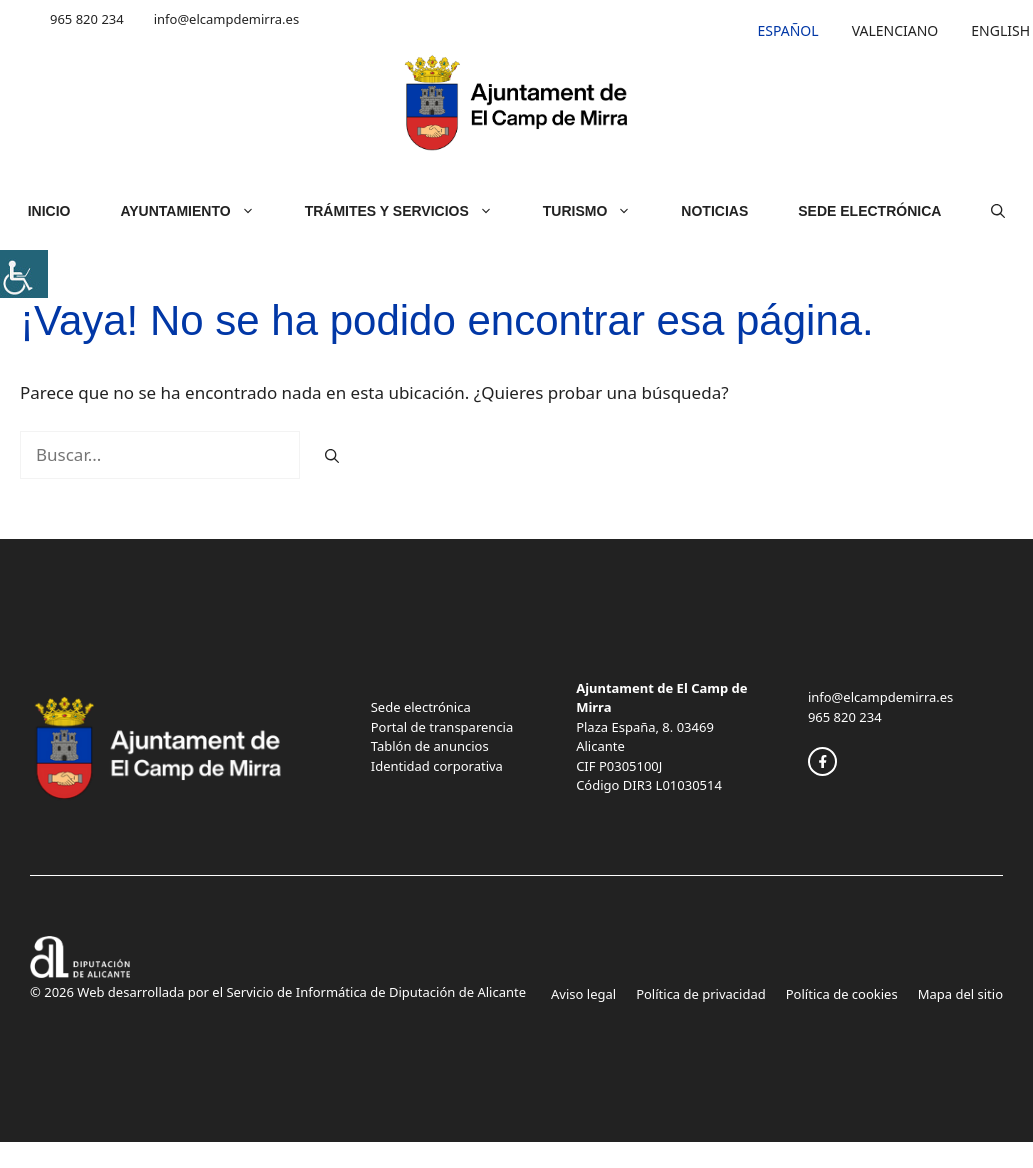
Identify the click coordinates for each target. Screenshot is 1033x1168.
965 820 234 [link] (87, 19)
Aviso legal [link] (583, 994)
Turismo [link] (600, 211)
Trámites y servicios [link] (411, 211)
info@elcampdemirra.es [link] (226, 19)
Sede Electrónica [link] (869, 211)
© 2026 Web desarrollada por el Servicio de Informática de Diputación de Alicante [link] (278, 992)
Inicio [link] (49, 211)
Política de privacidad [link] (701, 994)
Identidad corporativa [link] (437, 766)
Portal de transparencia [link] (442, 727)
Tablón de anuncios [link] (430, 746)
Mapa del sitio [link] (960, 994)
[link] (24, 274)
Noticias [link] (714, 211)
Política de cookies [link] (842, 994)
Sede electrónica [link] (421, 707)
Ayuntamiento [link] (199, 211)
